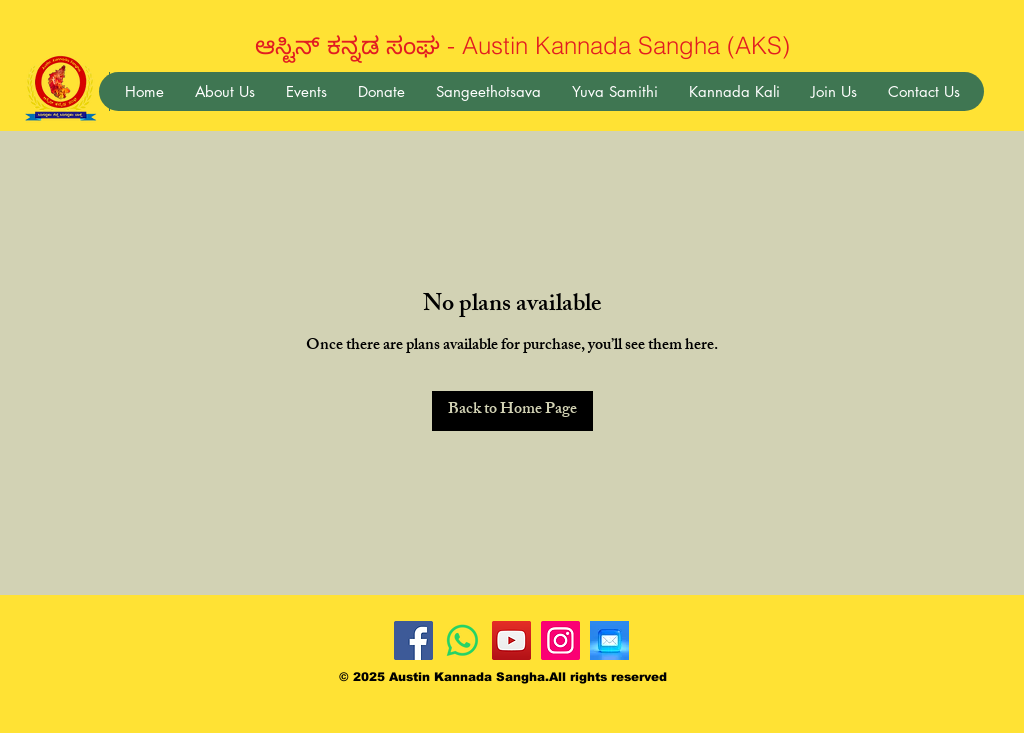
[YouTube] (511, 640)
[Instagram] (560, 640)
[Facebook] (413, 640)
